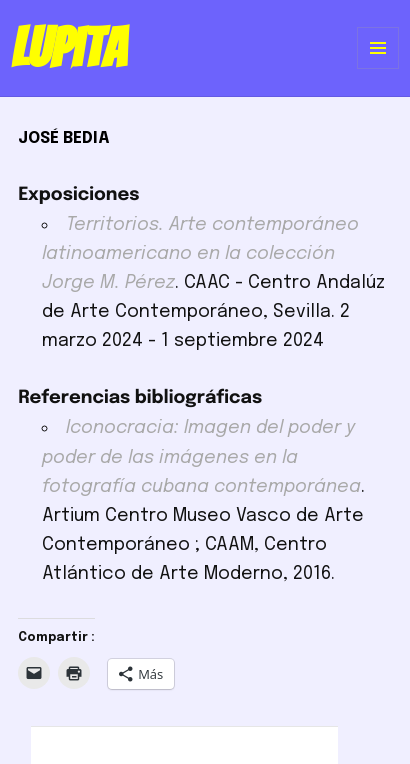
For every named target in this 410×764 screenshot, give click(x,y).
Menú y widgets (378, 68)
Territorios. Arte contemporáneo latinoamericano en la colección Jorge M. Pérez (200, 254)
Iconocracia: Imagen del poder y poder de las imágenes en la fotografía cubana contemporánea (201, 457)
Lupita (68, 48)
